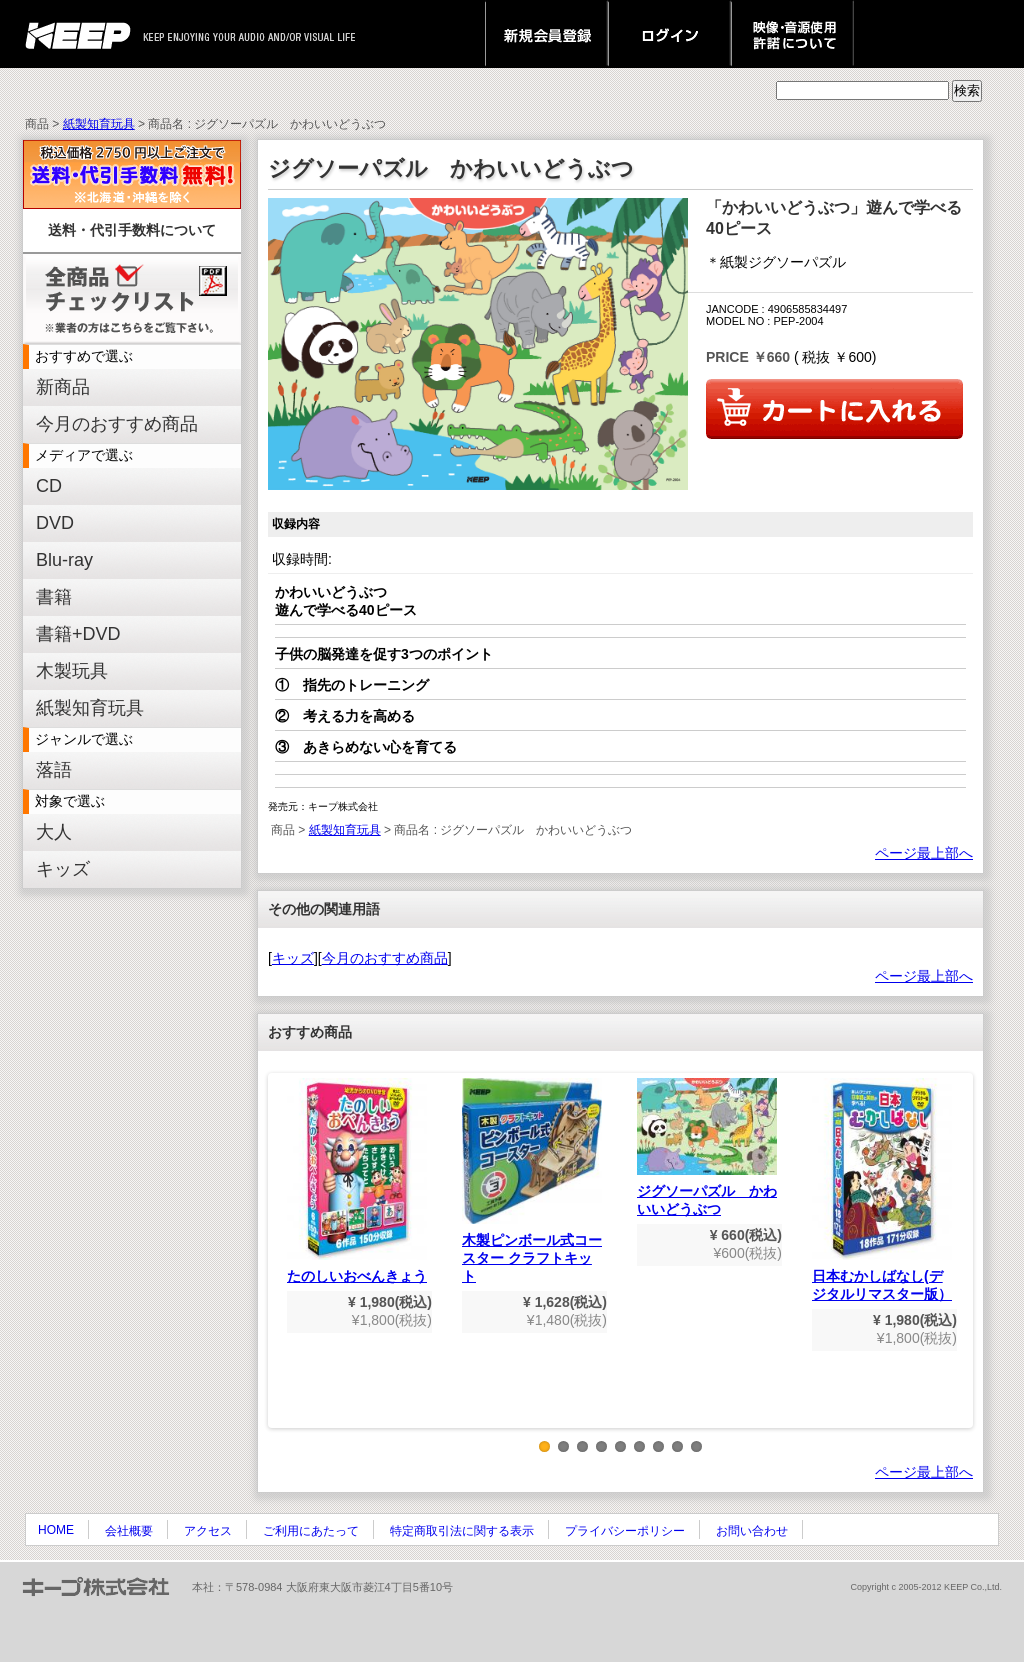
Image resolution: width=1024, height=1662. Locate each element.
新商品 (63, 387)
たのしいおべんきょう (357, 1181)
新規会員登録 (546, 34)
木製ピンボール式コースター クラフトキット (532, 1181)
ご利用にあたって (311, 1531)
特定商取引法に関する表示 (462, 1531)
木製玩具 (72, 671)
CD (49, 486)
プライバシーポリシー (625, 1531)
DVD (55, 523)
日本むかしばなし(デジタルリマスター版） (882, 1190)
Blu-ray (64, 560)
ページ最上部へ (924, 853)
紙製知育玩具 (99, 124)
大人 (54, 832)
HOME (56, 1530)
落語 (54, 770)
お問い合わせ (752, 1531)
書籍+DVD (78, 634)
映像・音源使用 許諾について (792, 34)
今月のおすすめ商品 (117, 424)
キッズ (63, 869)
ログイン (669, 34)
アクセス (208, 1531)
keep (83, 34)
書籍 (54, 597)
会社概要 (129, 1531)
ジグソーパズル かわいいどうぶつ (707, 1147)
